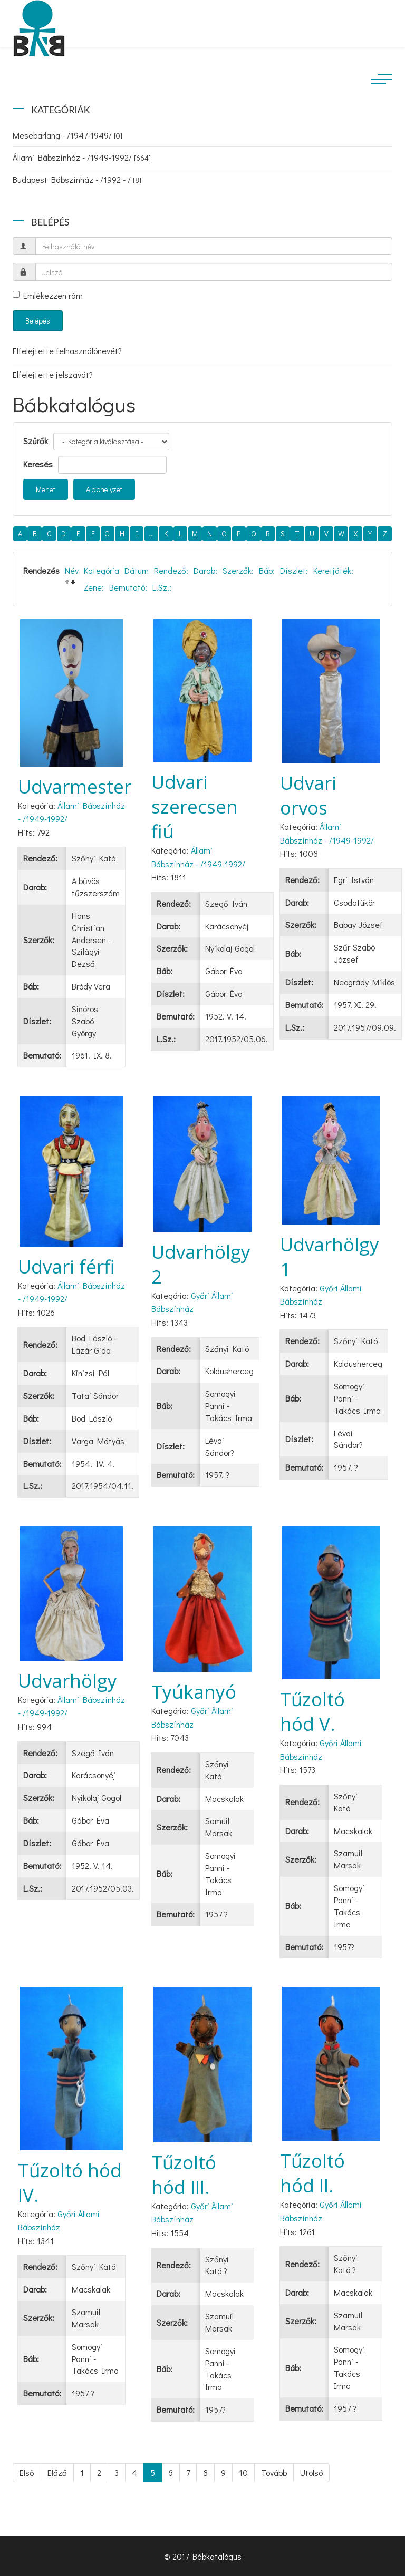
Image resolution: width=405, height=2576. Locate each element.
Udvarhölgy (67, 1680)
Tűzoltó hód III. (183, 2174)
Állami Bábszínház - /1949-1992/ (82, 157)
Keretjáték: (333, 570)
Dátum (136, 570)
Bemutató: (128, 587)
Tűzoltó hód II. (312, 2173)
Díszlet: (294, 570)
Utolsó (311, 2472)
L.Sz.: (161, 587)
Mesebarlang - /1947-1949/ (67, 135)
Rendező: (171, 570)
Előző (57, 2472)
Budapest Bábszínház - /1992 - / (77, 179)
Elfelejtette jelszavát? (53, 374)
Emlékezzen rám (48, 295)
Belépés (37, 321)
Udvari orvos (308, 795)
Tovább (274, 2472)
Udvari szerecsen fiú (194, 806)
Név (72, 570)
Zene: (94, 587)
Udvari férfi (66, 1266)
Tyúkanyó (193, 1691)
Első (27, 2472)
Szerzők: (238, 570)
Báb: (267, 570)
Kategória (101, 570)
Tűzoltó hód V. (312, 1711)
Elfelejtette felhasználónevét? (67, 350)
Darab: (205, 570)
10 (243, 2472)
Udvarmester (74, 786)
